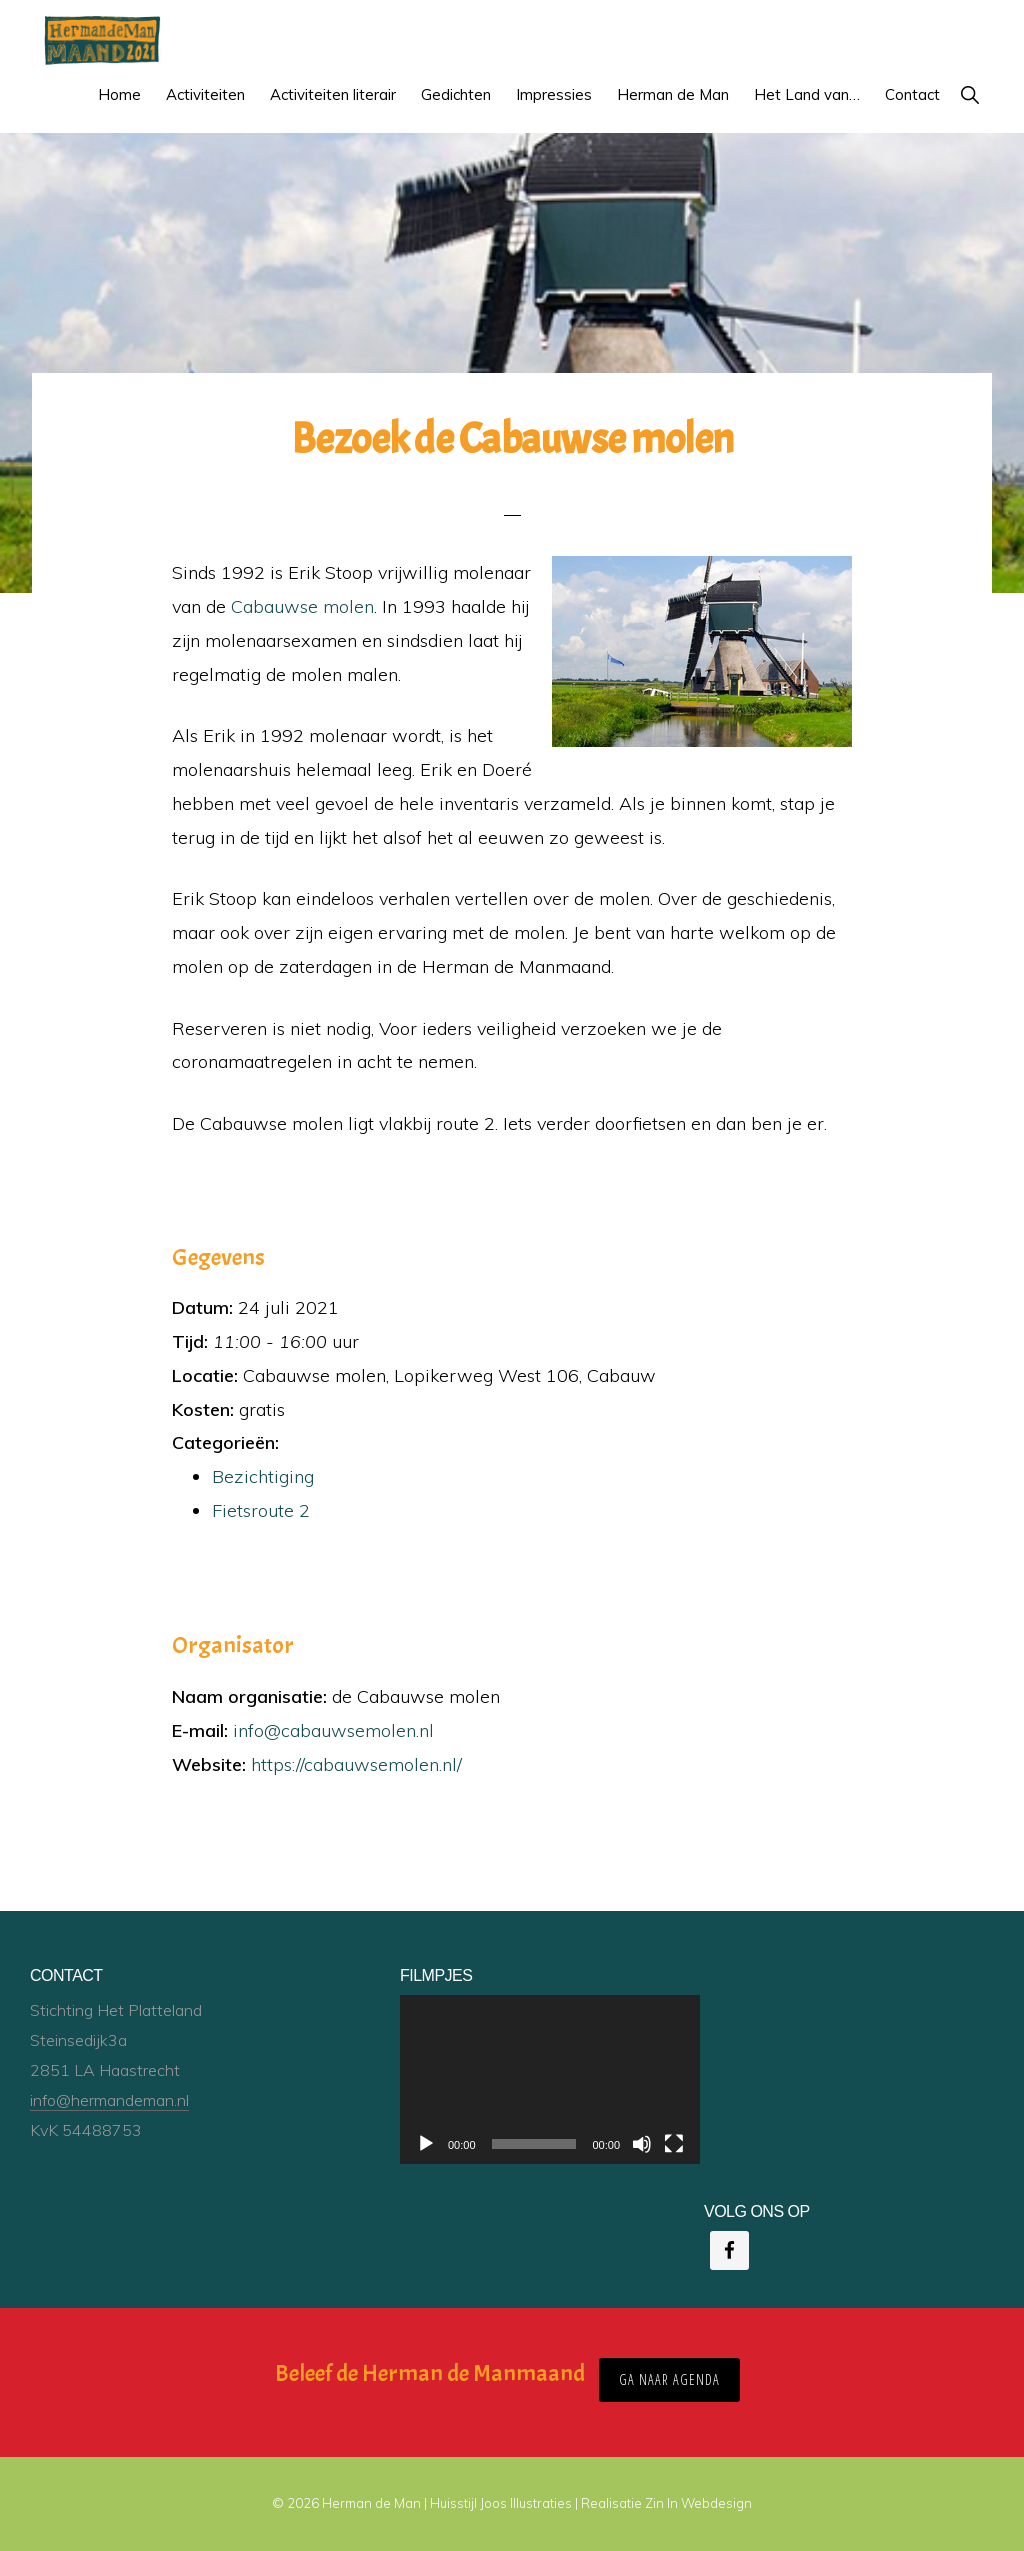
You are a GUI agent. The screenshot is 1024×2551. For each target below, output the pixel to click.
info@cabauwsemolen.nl (333, 1730)
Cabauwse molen (302, 606)
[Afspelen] (426, 2144)
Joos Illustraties (526, 2503)
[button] (969, 94)
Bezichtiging (263, 1476)
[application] (550, 2079)
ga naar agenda (669, 2379)
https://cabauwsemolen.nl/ (356, 1764)
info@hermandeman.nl (109, 2100)
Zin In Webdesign (698, 2503)
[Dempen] (642, 2144)
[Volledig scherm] (674, 2144)
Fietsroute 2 (261, 1510)
